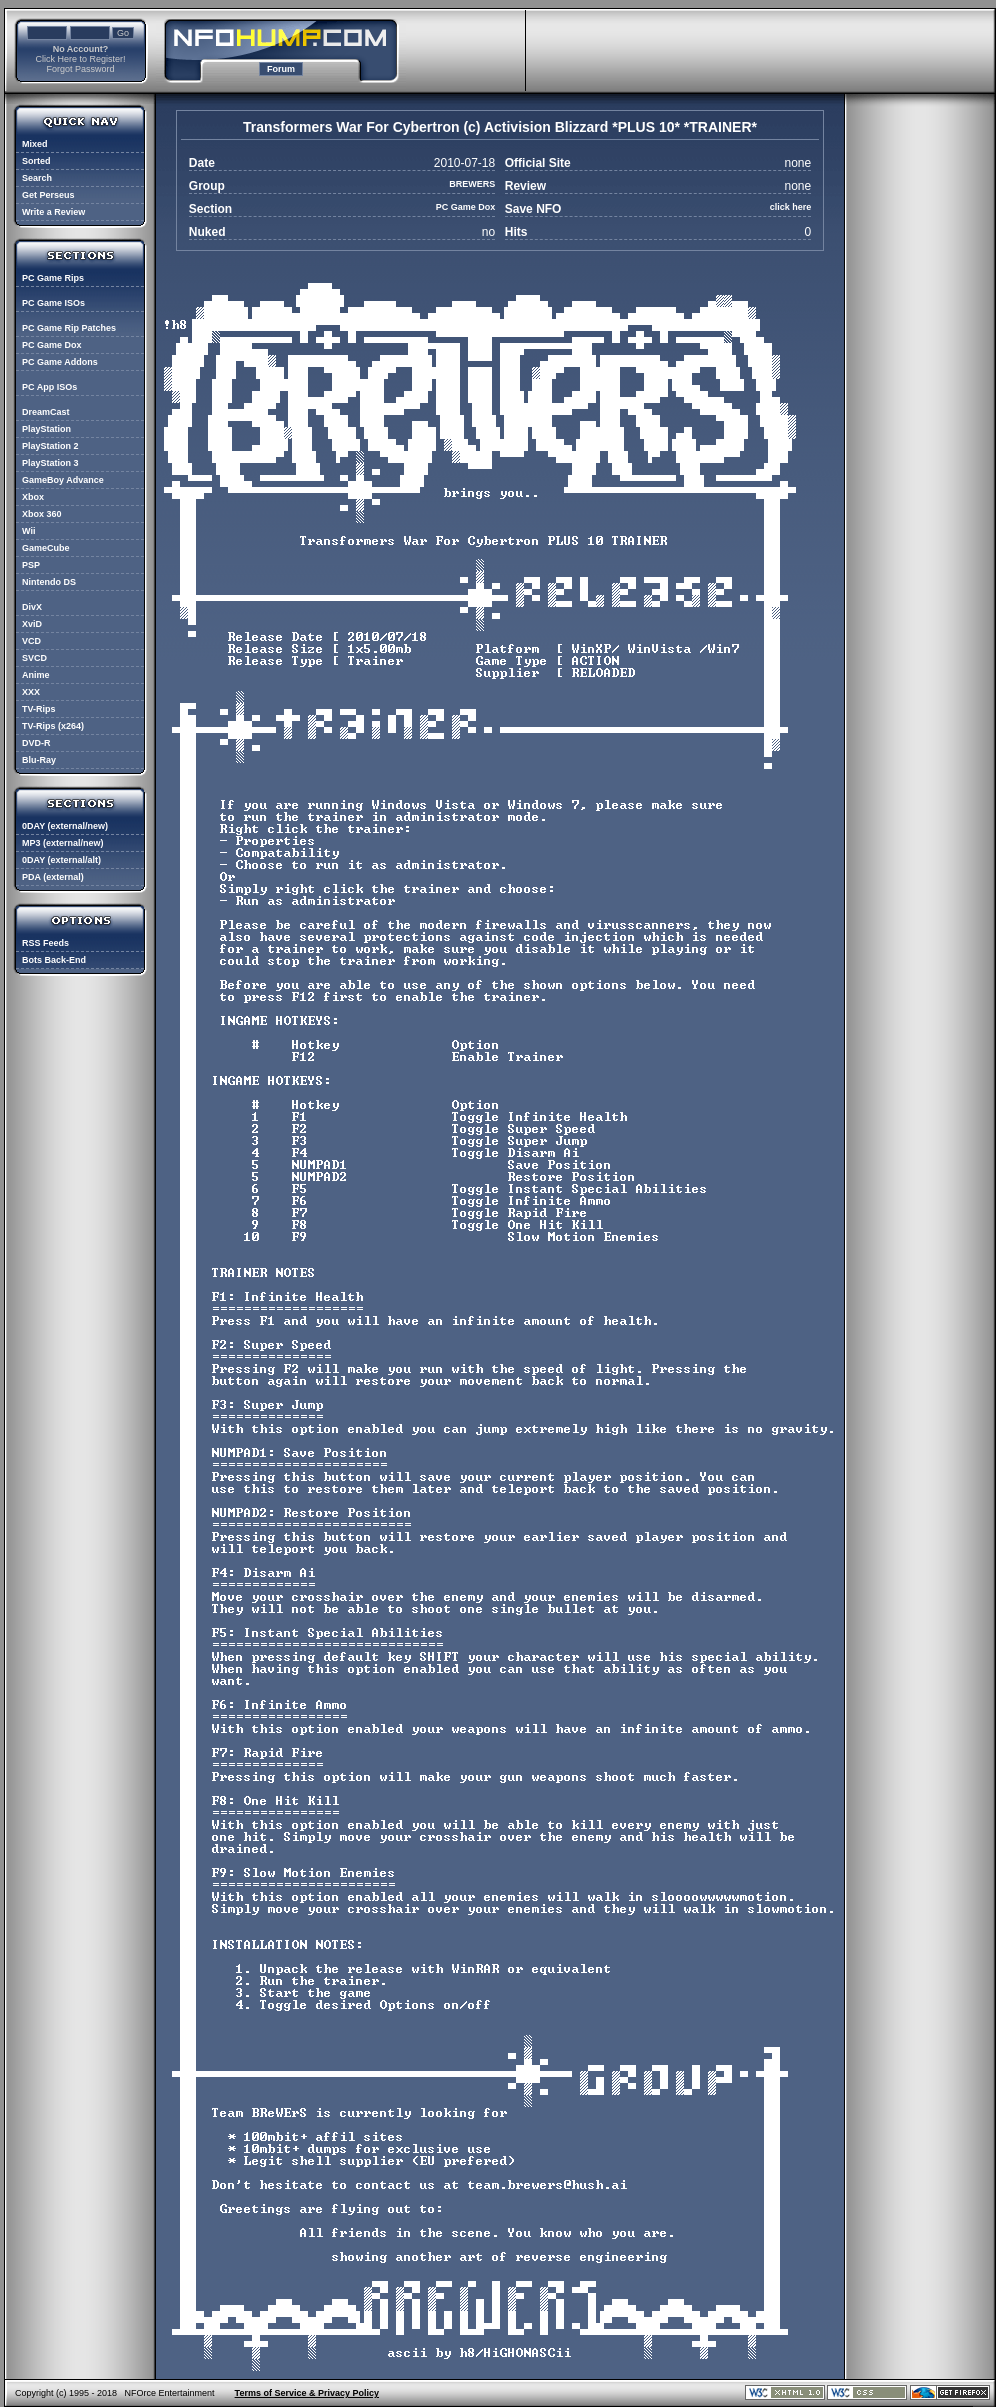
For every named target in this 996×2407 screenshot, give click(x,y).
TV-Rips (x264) (53, 726)
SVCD (34, 658)
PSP (31, 565)
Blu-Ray (39, 760)
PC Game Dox (52, 345)
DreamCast (46, 412)
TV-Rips (39, 709)
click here (791, 207)
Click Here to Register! (80, 59)
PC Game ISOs (53, 303)
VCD (31, 641)
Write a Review (53, 212)
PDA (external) (53, 877)
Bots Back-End (54, 960)
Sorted (36, 161)
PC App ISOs (49, 387)
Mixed (35, 144)
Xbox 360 (42, 514)
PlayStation (46, 429)
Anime (36, 675)
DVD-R (36, 743)
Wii (28, 531)
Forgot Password (80, 69)
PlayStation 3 (50, 463)
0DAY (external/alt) (61, 860)
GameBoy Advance (63, 480)
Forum (281, 69)
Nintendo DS (49, 582)
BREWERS (472, 184)
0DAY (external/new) (65, 826)
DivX (32, 607)
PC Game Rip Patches (69, 328)
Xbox (33, 497)
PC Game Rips (53, 278)
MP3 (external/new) (63, 843)
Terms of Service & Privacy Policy (307, 2393)
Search (37, 178)
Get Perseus (48, 195)
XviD (32, 624)
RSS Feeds (45, 943)
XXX (31, 692)
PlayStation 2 (50, 446)
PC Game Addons (60, 362)
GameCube (46, 548)
